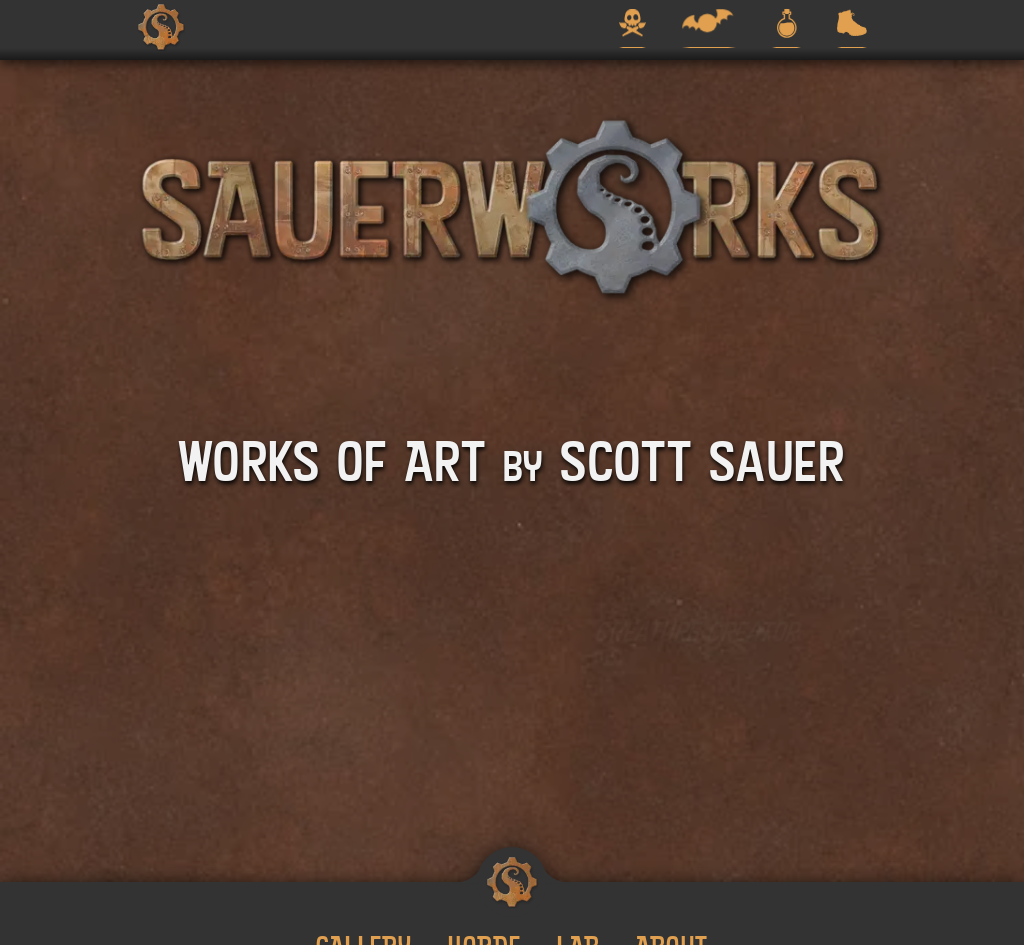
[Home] (161, 27)
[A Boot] (852, 27)
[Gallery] (632, 27)
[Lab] (787, 27)
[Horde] (709, 27)
